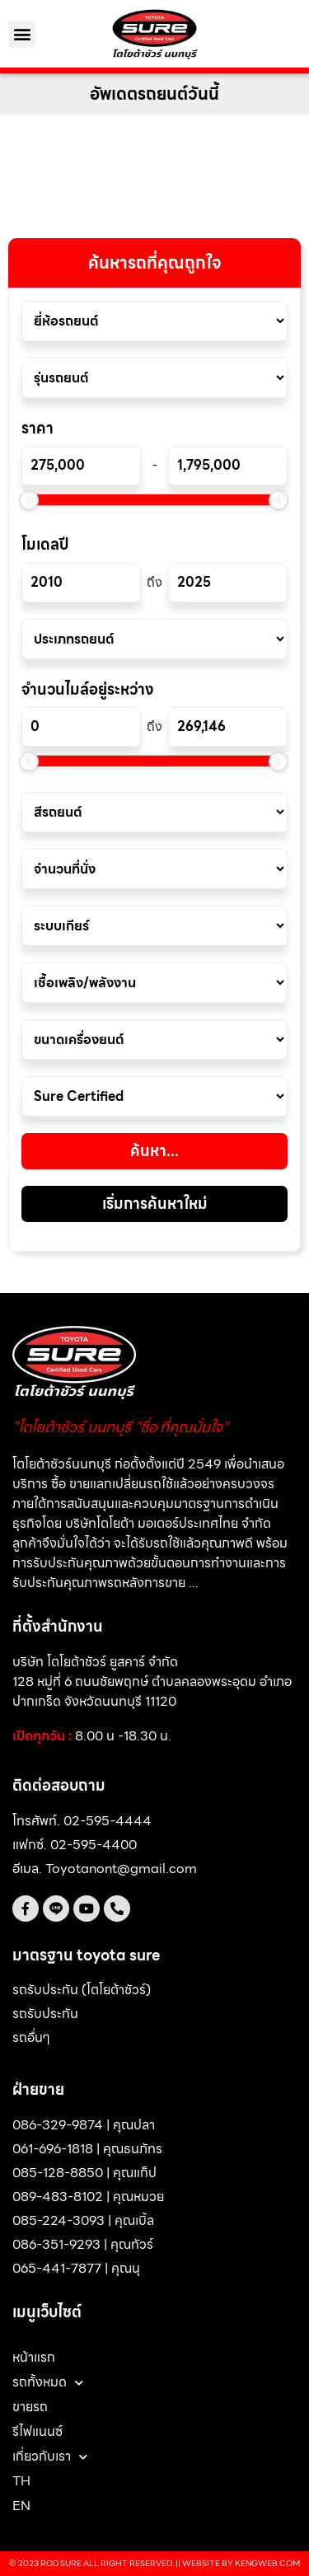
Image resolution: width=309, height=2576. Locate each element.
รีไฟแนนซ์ (37, 2431)
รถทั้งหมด (47, 2382)
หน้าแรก (33, 2357)
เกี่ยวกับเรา (49, 2456)
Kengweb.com (267, 2563)
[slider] (29, 500)
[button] (21, 34)
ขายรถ (30, 2406)
